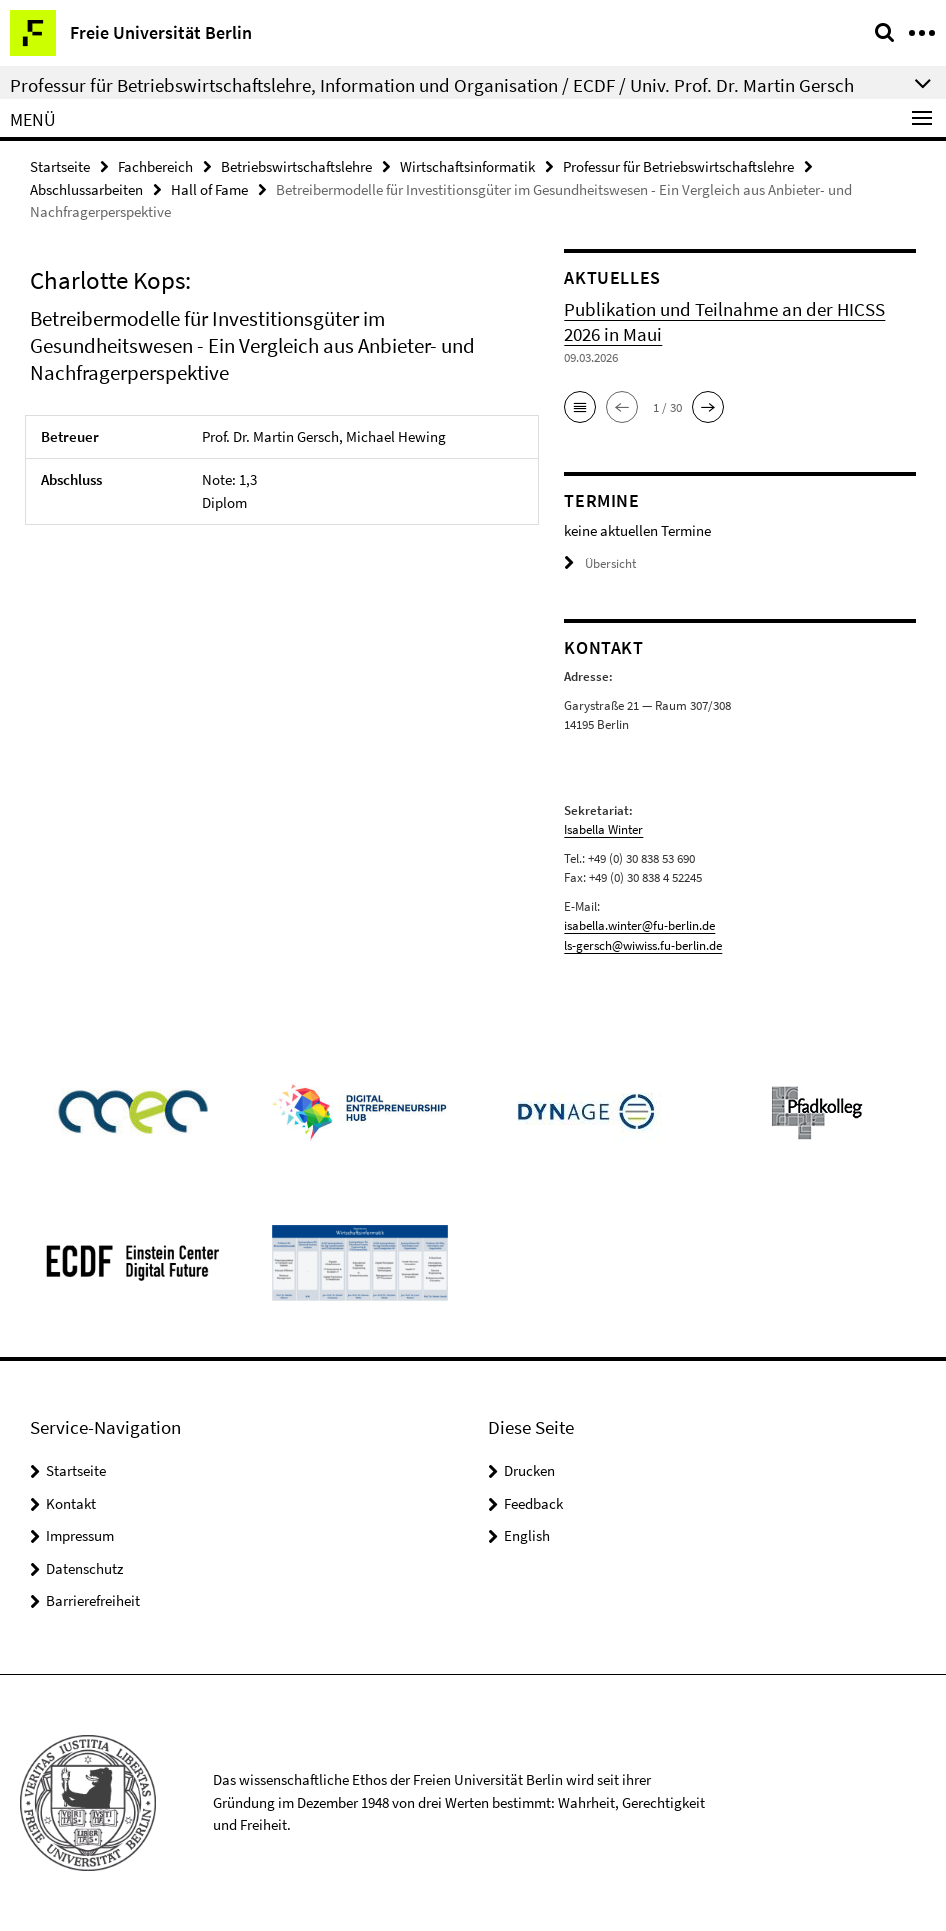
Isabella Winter (603, 829)
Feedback (533, 1503)
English (527, 1535)
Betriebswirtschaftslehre (296, 166)
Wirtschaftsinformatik (467, 166)
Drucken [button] (529, 1470)
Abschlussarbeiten (86, 189)
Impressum (80, 1535)
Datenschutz (84, 1568)
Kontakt (71, 1503)
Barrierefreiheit (93, 1600)
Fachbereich (155, 166)
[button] (580, 407)
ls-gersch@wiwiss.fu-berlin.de (643, 945)
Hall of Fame (209, 189)
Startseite (60, 166)
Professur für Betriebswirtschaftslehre (678, 166)
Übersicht (600, 563)
